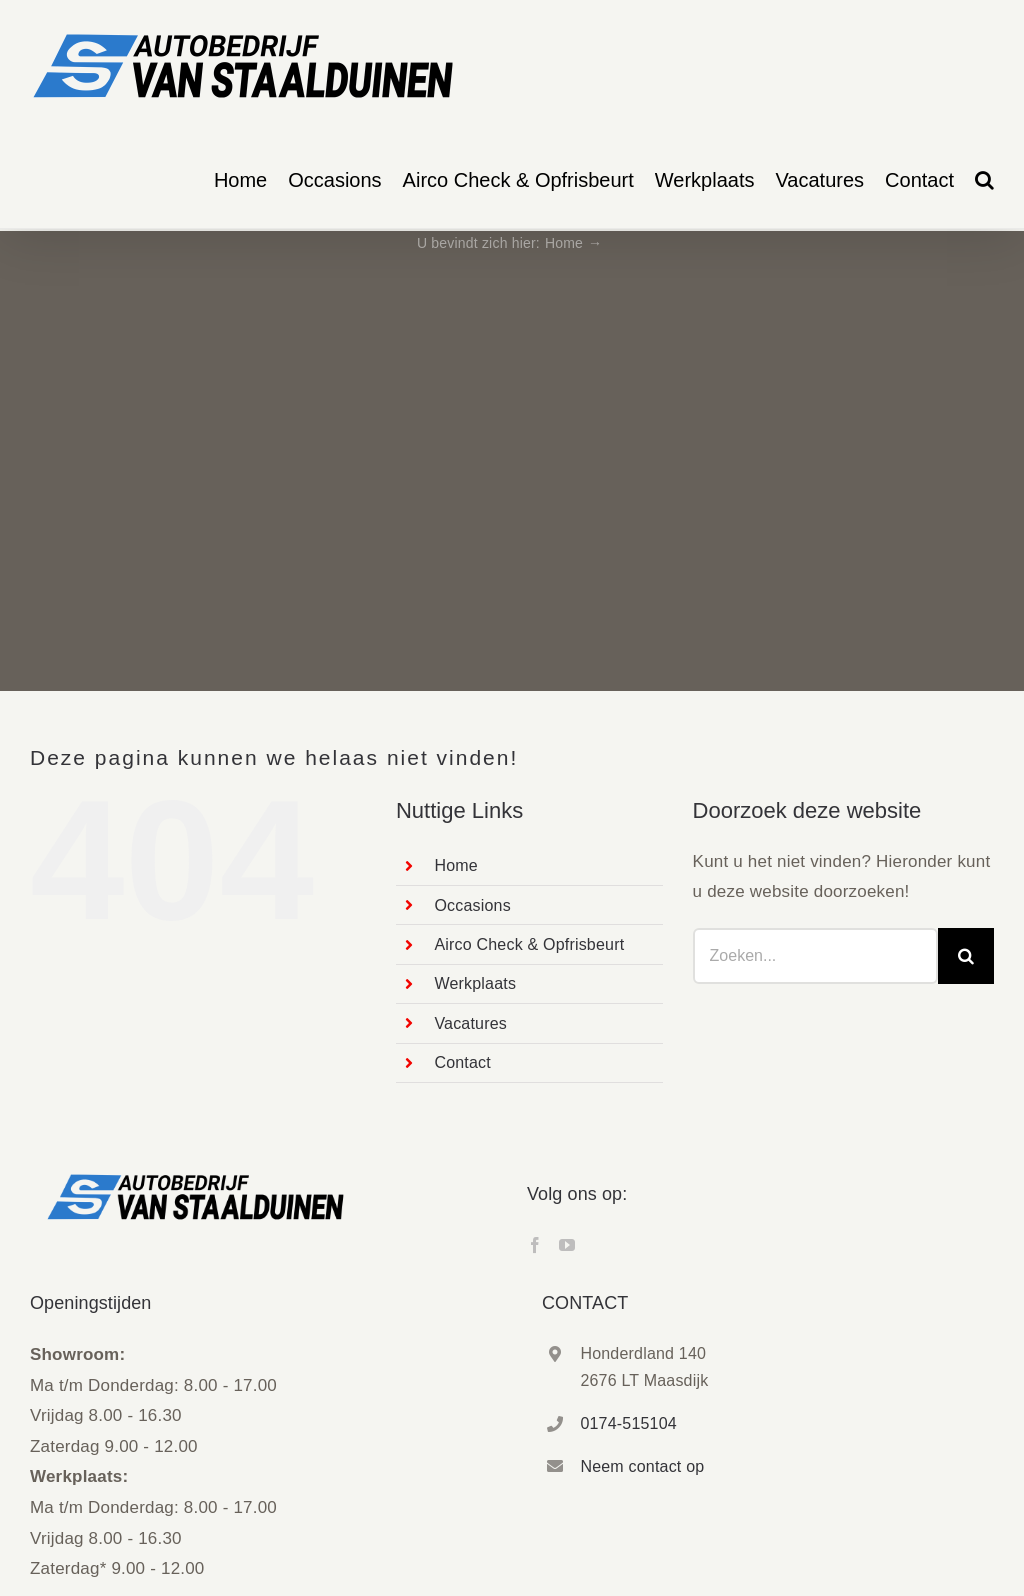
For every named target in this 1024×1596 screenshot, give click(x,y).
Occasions (472, 905)
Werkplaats (475, 983)
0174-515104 (628, 1423)
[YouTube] (567, 1245)
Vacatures (470, 1023)
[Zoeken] (966, 956)
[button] (984, 180)
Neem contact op (642, 1466)
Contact (462, 1062)
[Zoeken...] (815, 956)
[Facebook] (535, 1245)
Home (455, 865)
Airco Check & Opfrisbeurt (529, 944)
